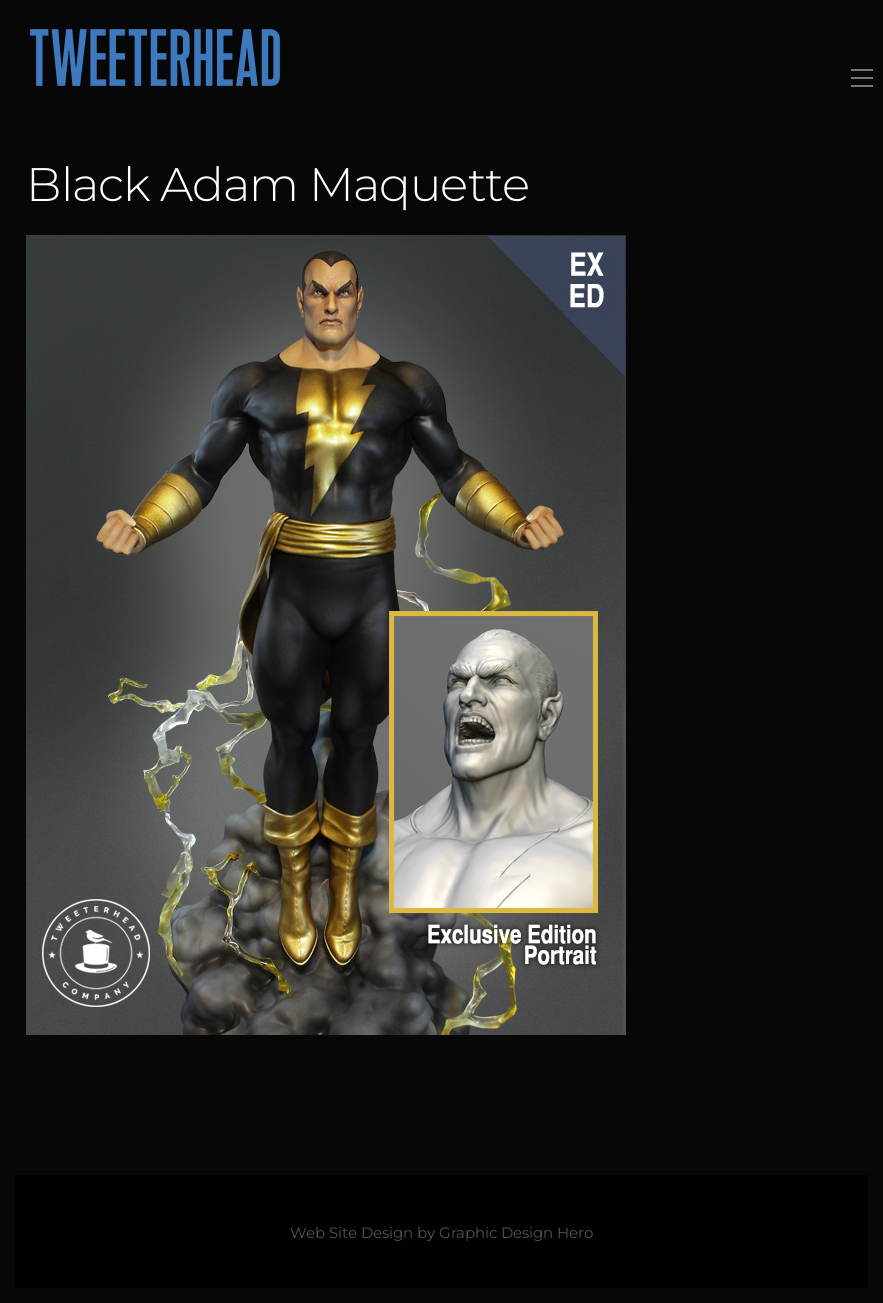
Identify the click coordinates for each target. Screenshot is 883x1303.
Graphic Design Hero (516, 1233)
